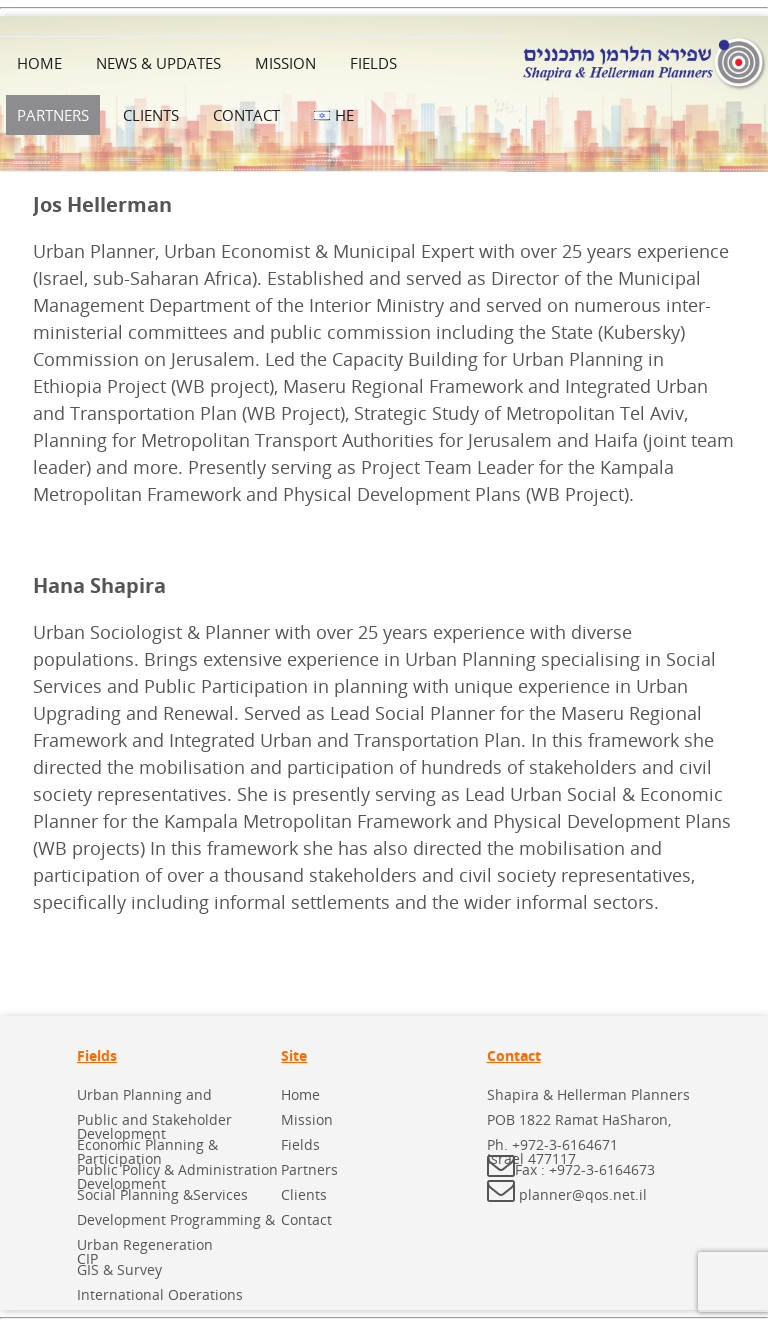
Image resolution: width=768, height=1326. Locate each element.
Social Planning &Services (162, 1194)
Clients (151, 115)
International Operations (160, 1294)
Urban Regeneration (145, 1244)
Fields (373, 63)
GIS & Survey (119, 1269)
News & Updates (158, 63)
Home (39, 63)
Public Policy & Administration (177, 1169)
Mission (285, 63)
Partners (53, 115)
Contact (246, 115)
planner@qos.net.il (583, 1194)
